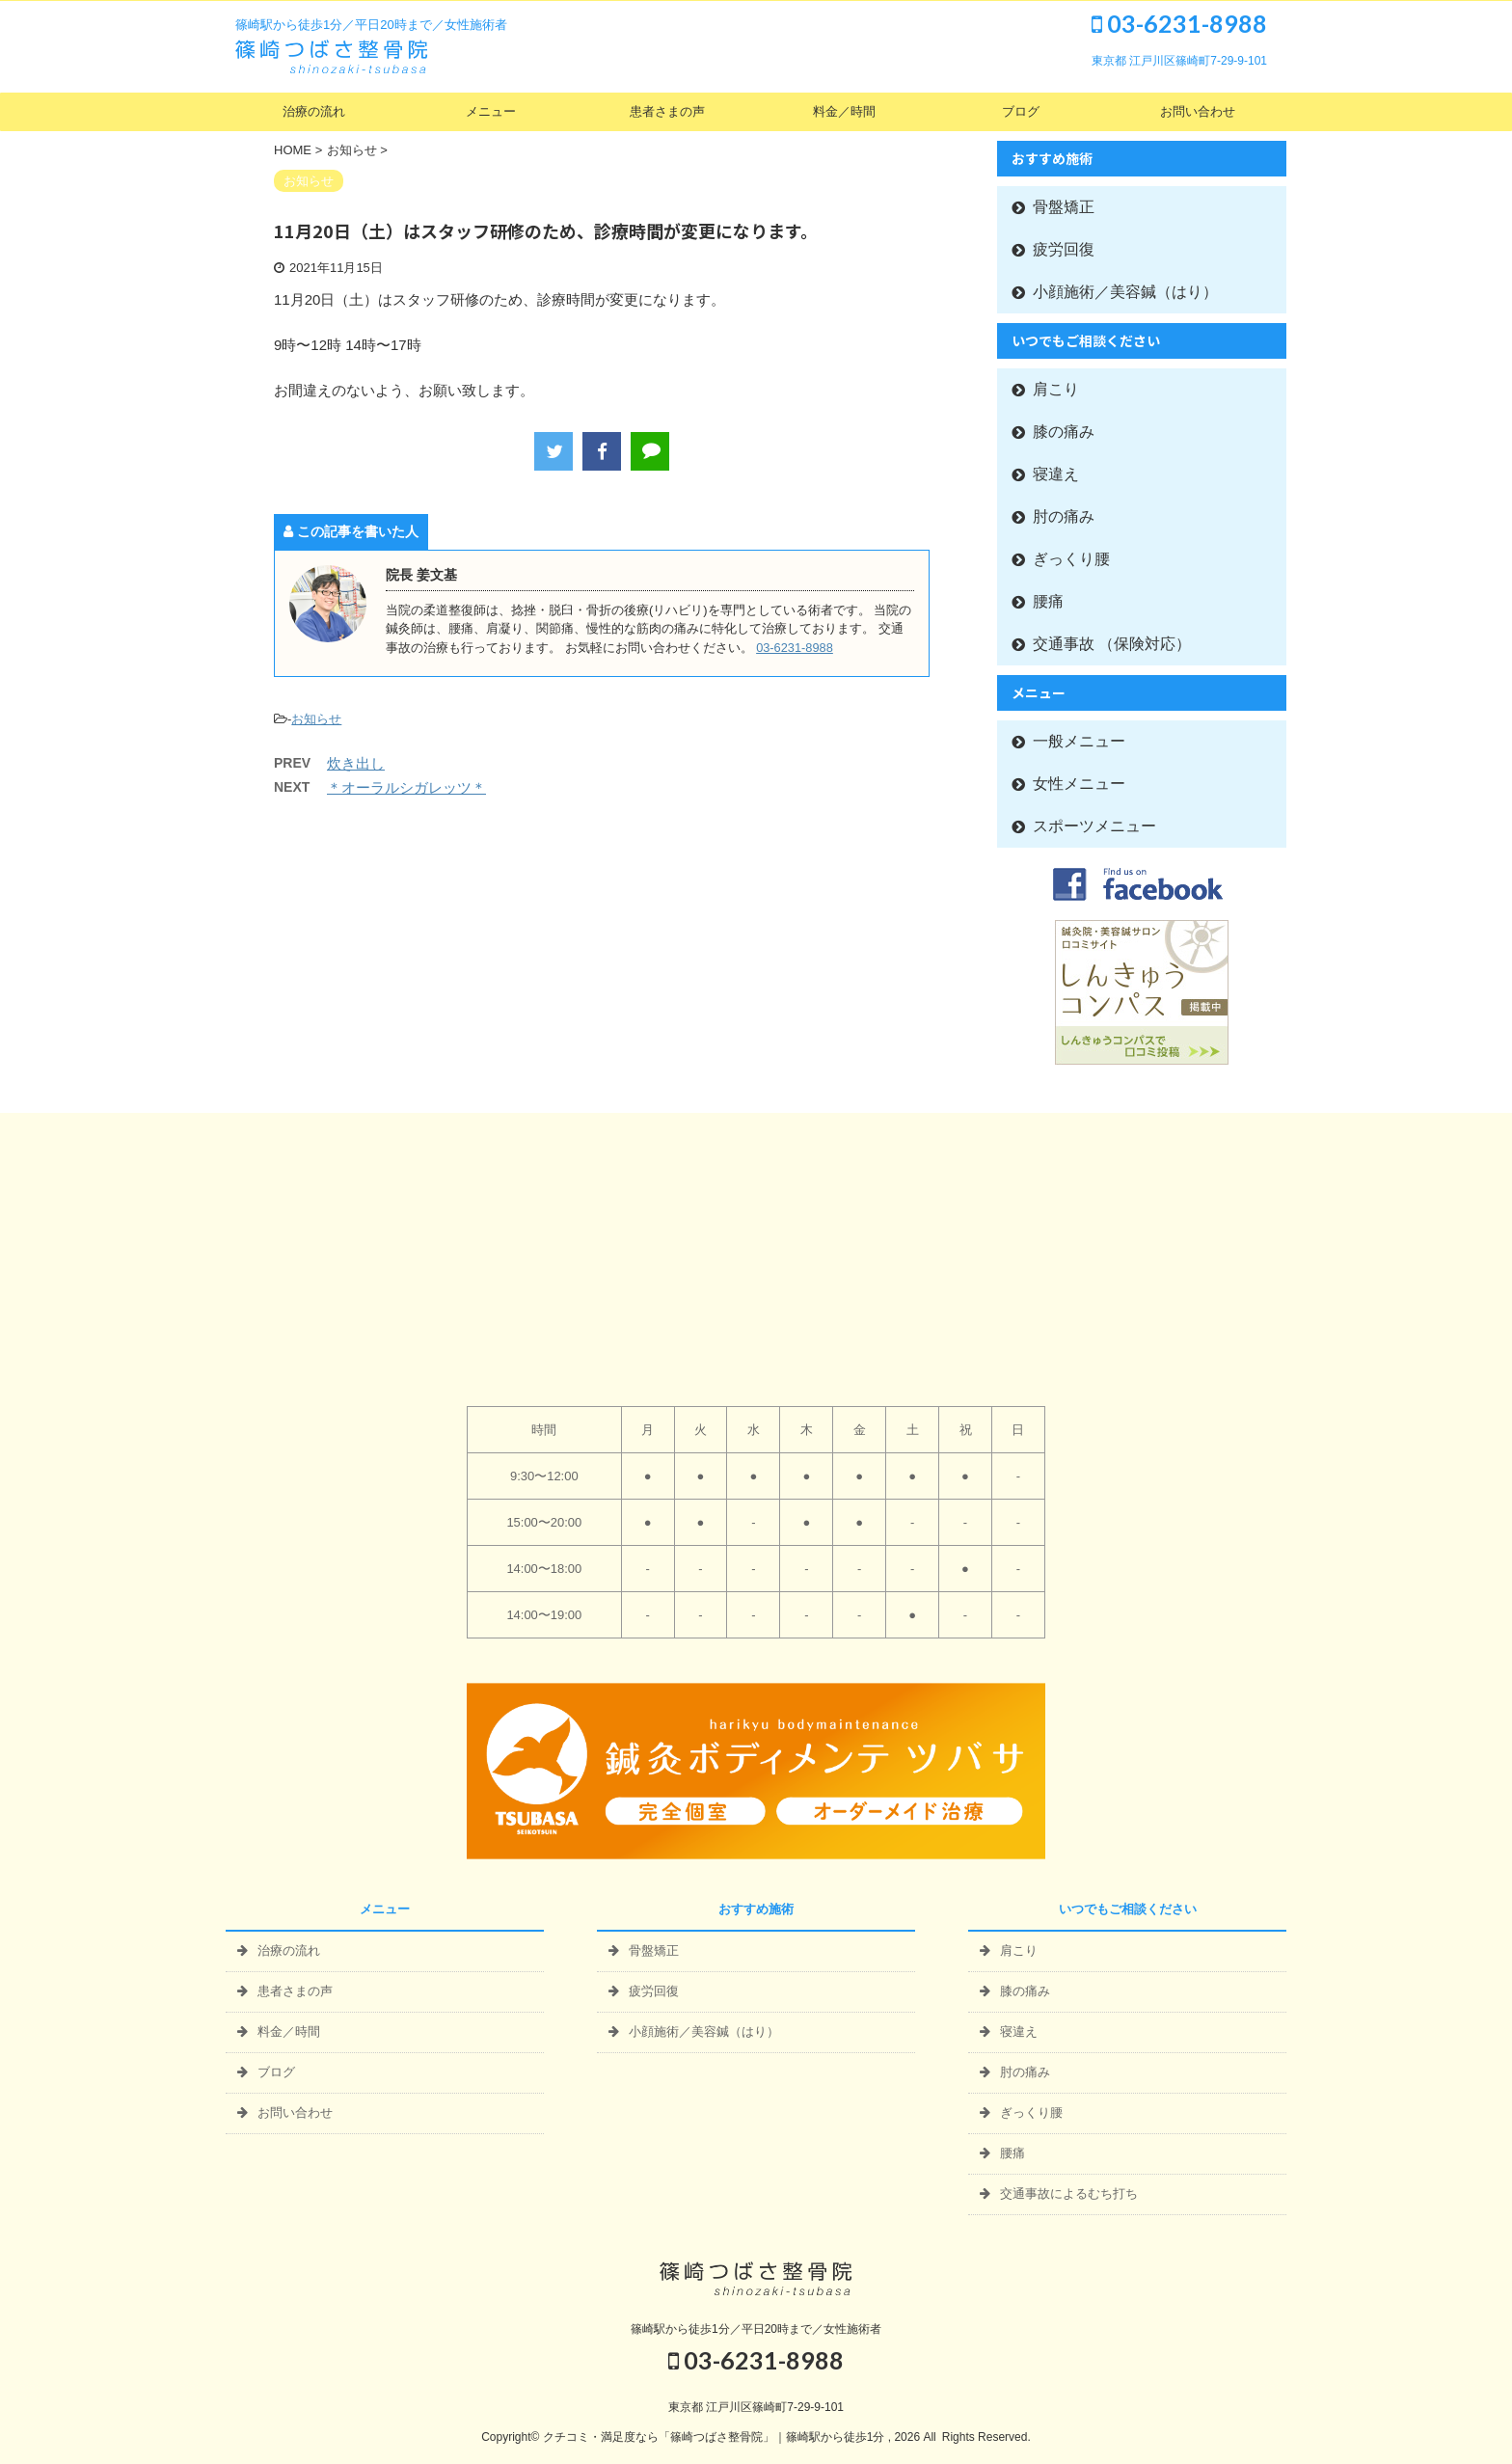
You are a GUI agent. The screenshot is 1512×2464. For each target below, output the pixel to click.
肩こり (1056, 389)
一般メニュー (1079, 741)
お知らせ (316, 719)
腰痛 (1048, 601)
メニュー (491, 111)
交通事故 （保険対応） (1112, 644)
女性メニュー (1079, 783)
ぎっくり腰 (1071, 559)
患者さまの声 (667, 111)
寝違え (1056, 474)
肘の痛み (1063, 516)
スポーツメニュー (1094, 826)
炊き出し (356, 763)
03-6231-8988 (1179, 23)
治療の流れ (314, 111)
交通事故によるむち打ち (1069, 2193)
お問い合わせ (1197, 111)
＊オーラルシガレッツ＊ (406, 787)
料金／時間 (844, 111)
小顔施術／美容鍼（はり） (1125, 292)
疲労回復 (1063, 249)
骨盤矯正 (1063, 207)
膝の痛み (1063, 431)
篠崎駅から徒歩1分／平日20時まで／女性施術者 (756, 2329)
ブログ (1021, 111)
